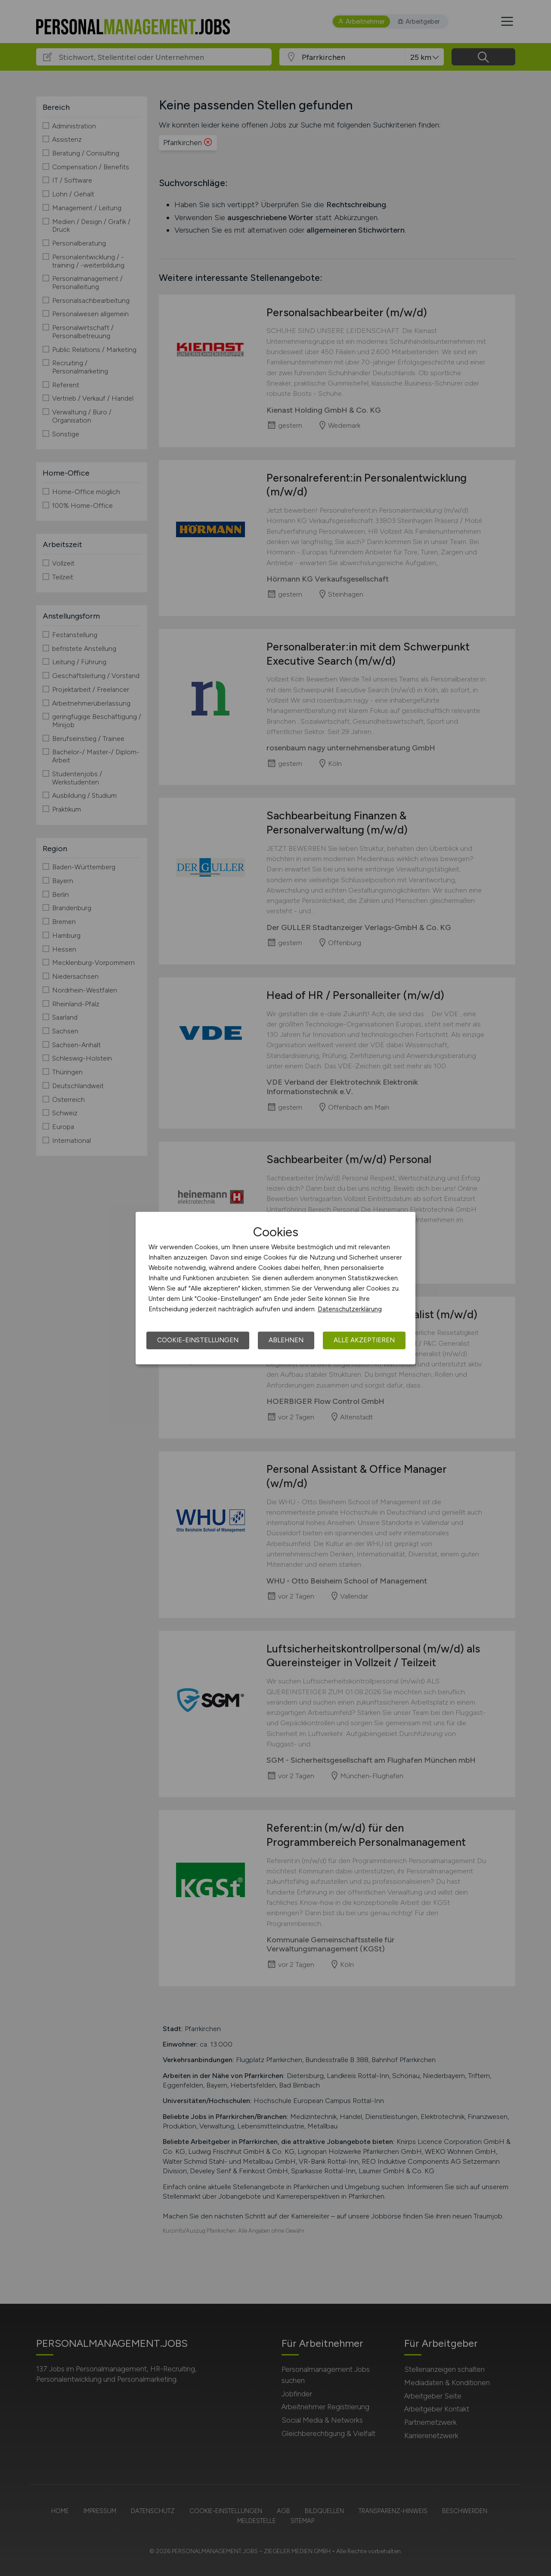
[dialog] (275, 1288)
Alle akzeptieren (364, 1340)
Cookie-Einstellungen (197, 1340)
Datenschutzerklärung (350, 1309)
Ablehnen (286, 1340)
